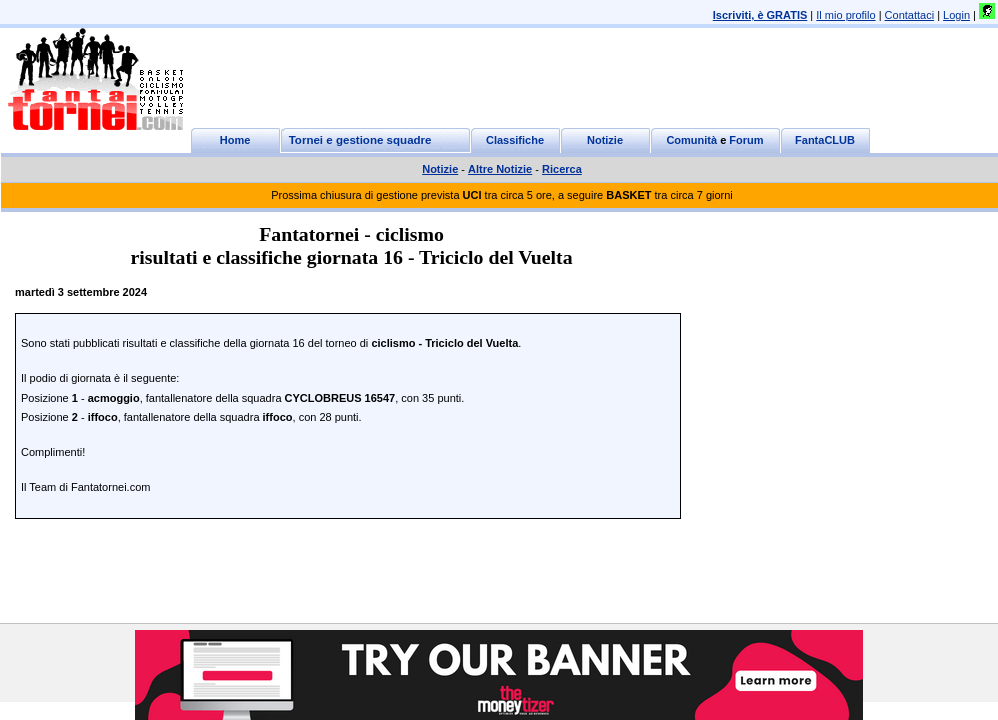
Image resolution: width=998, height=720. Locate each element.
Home (235, 140)
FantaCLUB (825, 140)
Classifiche (515, 140)
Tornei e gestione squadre (360, 140)
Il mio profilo (845, 15)
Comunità (691, 140)
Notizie (605, 140)
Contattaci (910, 15)
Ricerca (562, 169)
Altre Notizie (500, 169)
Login (956, 15)
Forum (746, 140)
